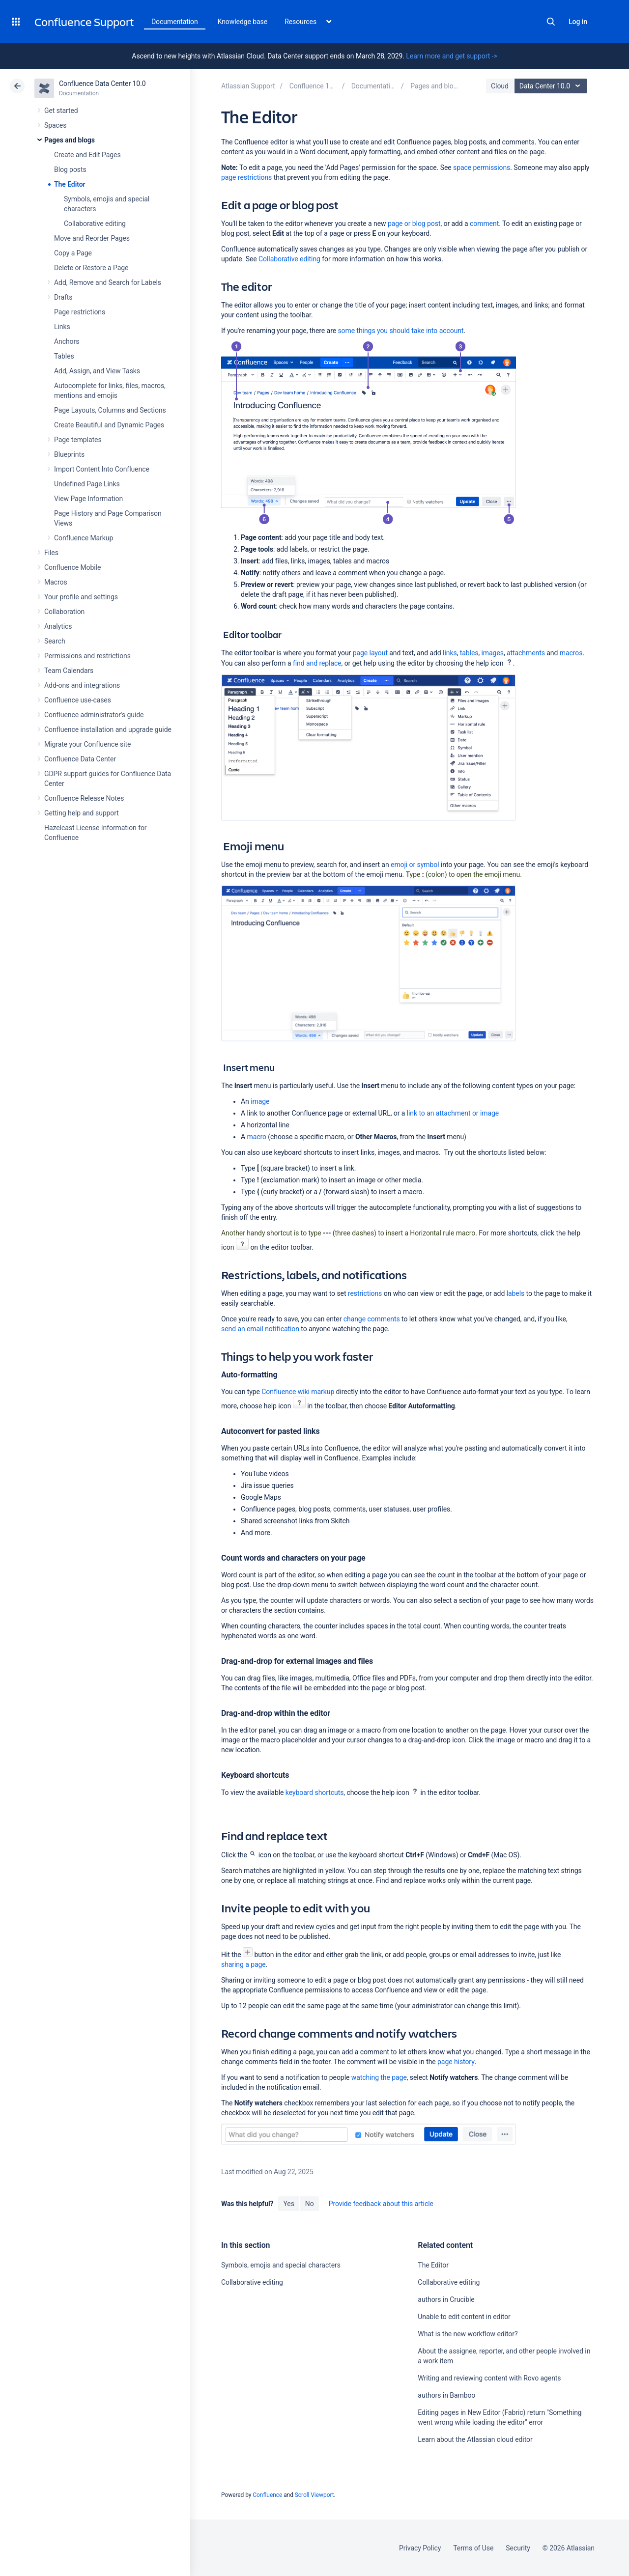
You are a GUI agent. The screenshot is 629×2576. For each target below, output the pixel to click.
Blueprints (69, 454)
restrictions (365, 1293)
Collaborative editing (95, 223)
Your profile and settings (81, 597)
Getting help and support (81, 813)
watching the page (379, 2077)
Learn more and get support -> (451, 56)
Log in (578, 22)
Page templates (78, 440)
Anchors (66, 341)
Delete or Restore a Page (91, 268)
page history (456, 2062)
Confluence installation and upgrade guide (108, 729)
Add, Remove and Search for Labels (107, 282)
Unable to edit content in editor (464, 2317)
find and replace (317, 663)
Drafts (63, 297)
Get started (61, 110)
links (450, 653)
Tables (64, 356)
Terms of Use (473, 2548)
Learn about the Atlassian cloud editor (475, 2439)
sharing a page (243, 1964)
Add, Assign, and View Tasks (97, 371)
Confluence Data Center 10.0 (102, 83)
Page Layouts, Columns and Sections (110, 410)
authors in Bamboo (446, 2395)
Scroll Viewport (314, 2495)
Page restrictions (79, 312)
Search (551, 21)
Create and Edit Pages (87, 155)
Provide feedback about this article (381, 2204)
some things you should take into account (400, 331)
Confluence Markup (83, 538)
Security (518, 2548)
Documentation (174, 22)
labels (516, 1293)
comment (484, 223)
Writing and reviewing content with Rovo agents (489, 2378)
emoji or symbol (415, 864)
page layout (370, 653)
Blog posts (70, 169)
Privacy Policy (420, 2548)
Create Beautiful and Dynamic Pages (109, 425)
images (493, 653)
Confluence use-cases (77, 700)
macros (571, 653)
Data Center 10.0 (552, 86)
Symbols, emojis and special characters (281, 2265)
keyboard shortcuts (315, 1792)
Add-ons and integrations (82, 685)
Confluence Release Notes (84, 798)
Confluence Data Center (80, 759)
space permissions (481, 167)
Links (62, 327)
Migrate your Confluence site (87, 744)
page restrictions (246, 177)
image (260, 1101)
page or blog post (414, 223)
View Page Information (88, 499)
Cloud (500, 86)
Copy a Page (73, 253)
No (309, 2204)
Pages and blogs (69, 140)
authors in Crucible (446, 2299)
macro (256, 1137)
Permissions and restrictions (87, 656)
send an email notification (260, 1329)
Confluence (267, 2495)
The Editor (70, 184)
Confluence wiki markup (297, 1392)
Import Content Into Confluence (101, 469)
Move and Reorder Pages (92, 238)
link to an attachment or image (453, 1113)
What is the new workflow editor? (467, 2334)
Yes (288, 2204)
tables (469, 653)
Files (51, 553)
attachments (526, 653)
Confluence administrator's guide (93, 715)
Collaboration (64, 612)
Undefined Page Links (87, 484)
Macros (55, 582)
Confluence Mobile (72, 567)
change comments (371, 1319)
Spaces (55, 125)
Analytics (58, 626)
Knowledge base (243, 22)
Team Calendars (68, 670)
